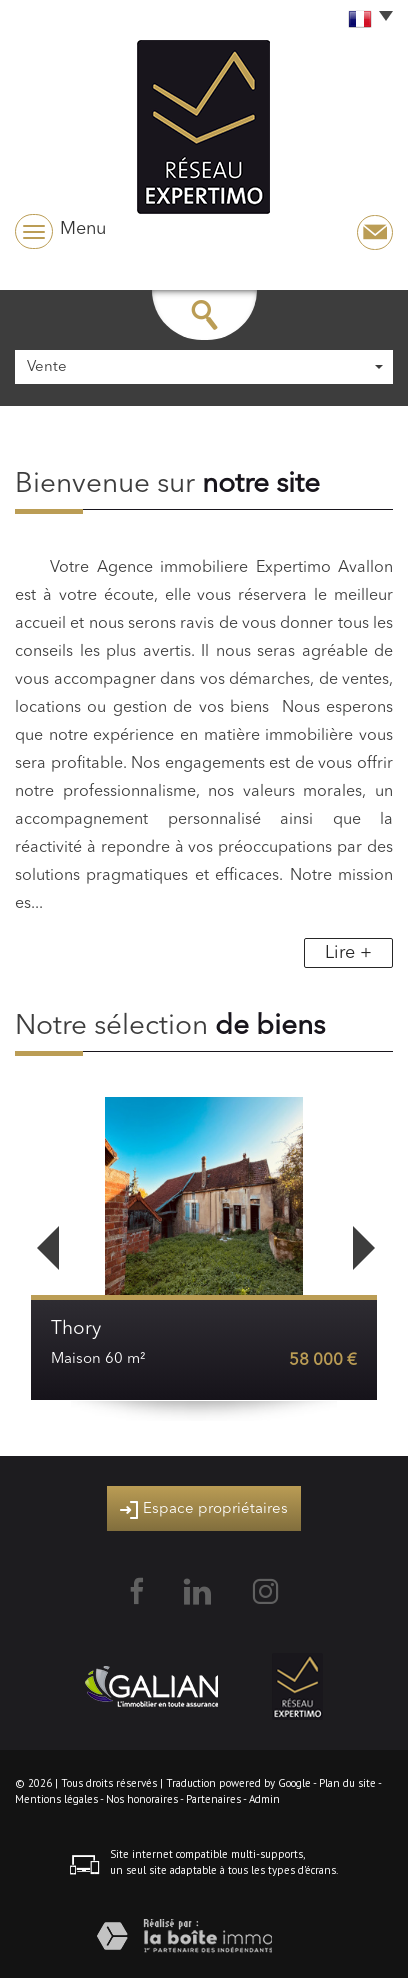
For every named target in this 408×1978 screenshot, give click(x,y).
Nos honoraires (142, 1799)
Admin (264, 1799)
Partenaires (213, 1799)
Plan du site (347, 1783)
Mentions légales (56, 1799)
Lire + (348, 953)
